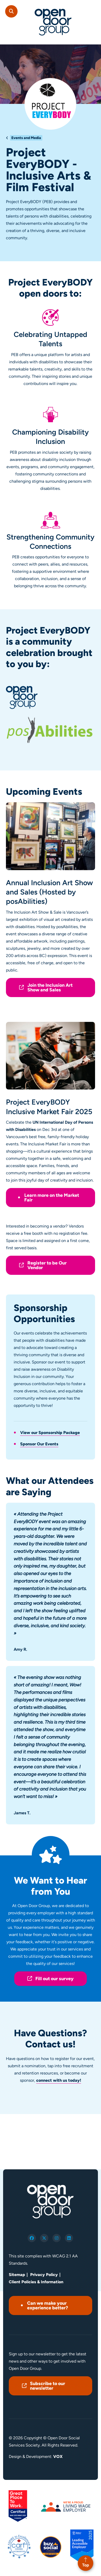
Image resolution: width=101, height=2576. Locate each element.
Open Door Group (53, 22)
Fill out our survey (54, 1978)
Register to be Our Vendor (47, 1265)
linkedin (69, 2238)
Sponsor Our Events (39, 1443)
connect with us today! (58, 2080)
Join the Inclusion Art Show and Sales (50, 987)
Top (85, 2565)
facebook (32, 2238)
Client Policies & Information (36, 2281)
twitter (44, 2238)
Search (11, 11)
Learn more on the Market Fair (51, 1197)
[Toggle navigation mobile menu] (92, 9)
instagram (56, 2238)
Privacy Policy (44, 2274)
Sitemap (17, 2274)
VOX (58, 2456)
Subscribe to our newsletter (47, 2386)
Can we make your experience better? (47, 2305)
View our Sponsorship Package (50, 1432)
